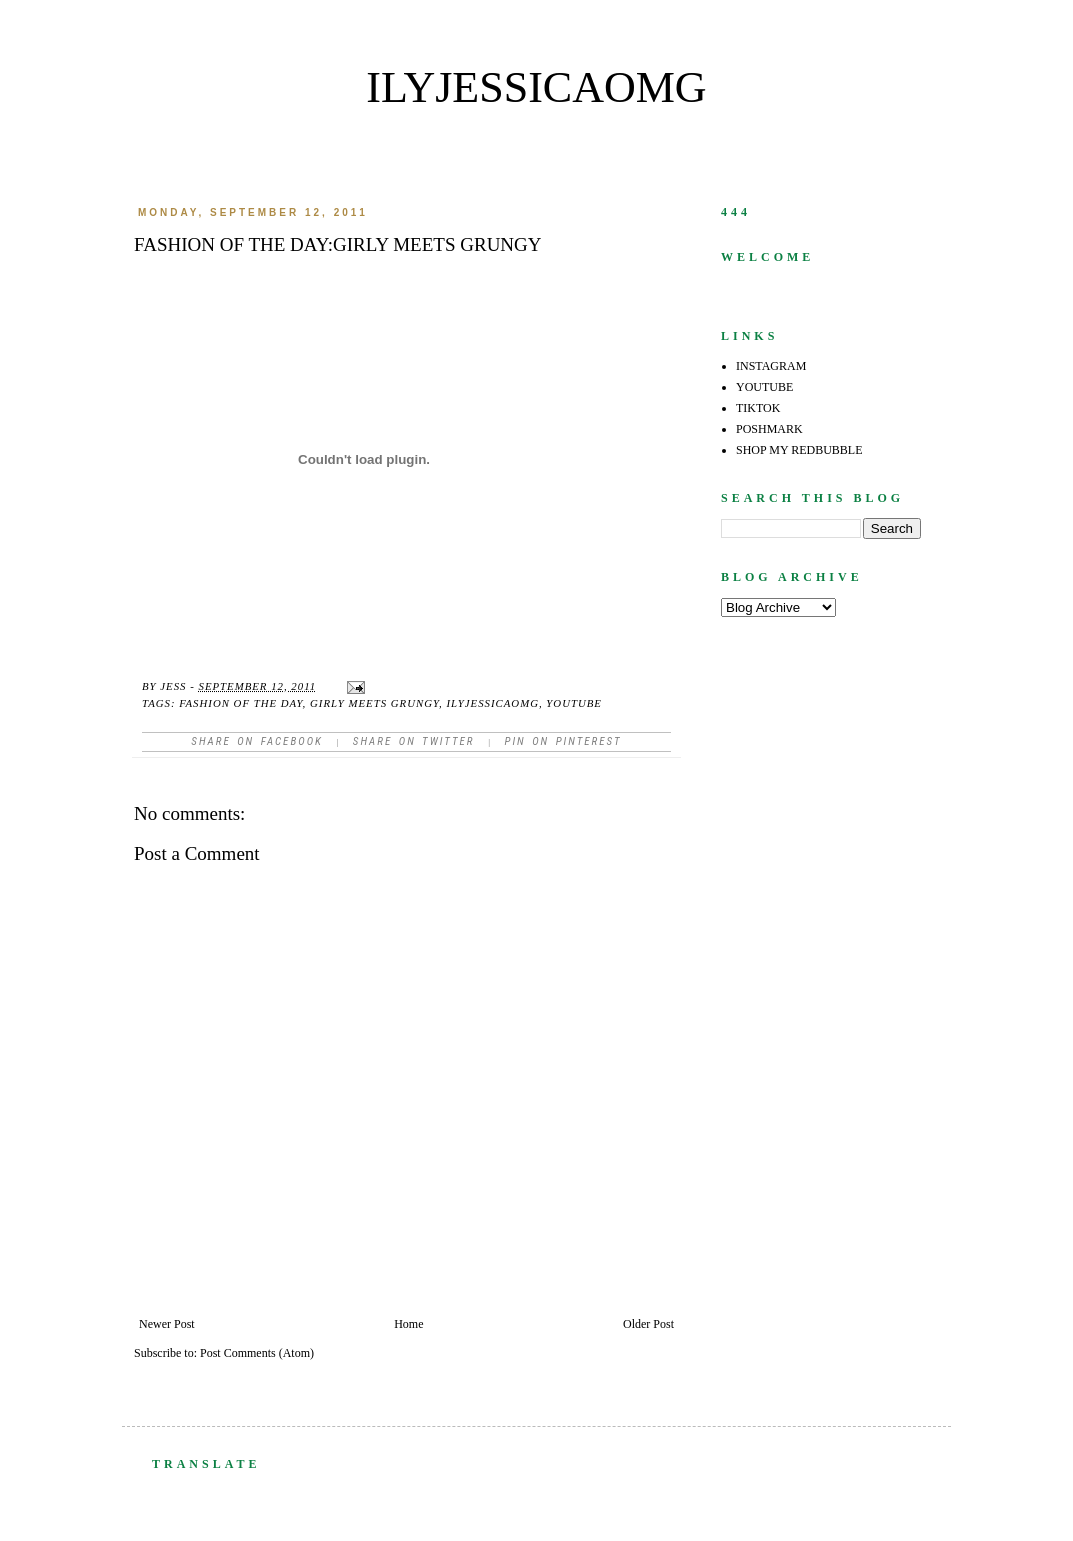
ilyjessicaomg (536, 87)
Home (408, 1324)
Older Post (648, 1324)
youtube (574, 703)
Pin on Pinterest (562, 741)
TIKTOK (758, 408)
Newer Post (167, 1324)
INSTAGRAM (771, 366)
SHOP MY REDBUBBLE (799, 450)
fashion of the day (240, 703)
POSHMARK (769, 429)
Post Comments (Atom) (257, 1353)
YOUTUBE (764, 387)
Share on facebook (257, 741)
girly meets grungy (374, 703)
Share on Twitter (414, 741)
